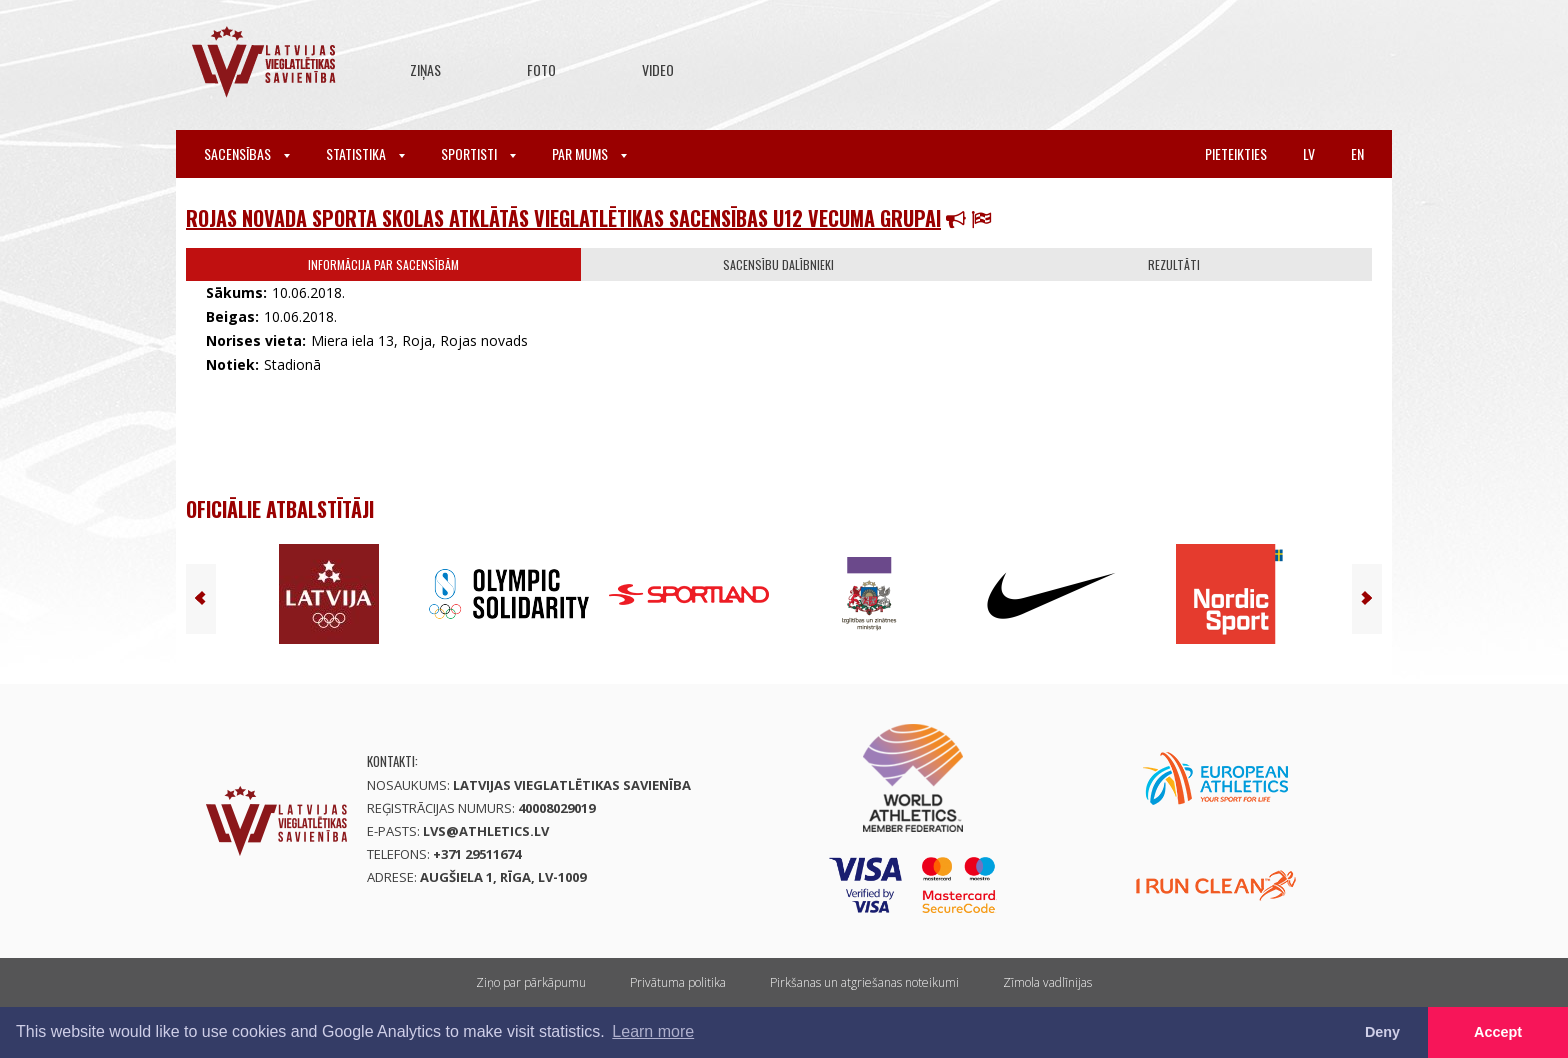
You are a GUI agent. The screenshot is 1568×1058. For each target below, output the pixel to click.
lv (1309, 153)
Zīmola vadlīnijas (1047, 982)
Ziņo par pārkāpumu (531, 982)
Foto (541, 69)
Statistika (365, 153)
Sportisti (478, 153)
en (1357, 153)
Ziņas (425, 69)
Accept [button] (1498, 1032)
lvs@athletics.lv (486, 831)
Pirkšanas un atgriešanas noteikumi (864, 982)
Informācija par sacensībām (383, 264)
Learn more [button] (653, 1031)
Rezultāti (1174, 264)
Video (658, 69)
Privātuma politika (678, 982)
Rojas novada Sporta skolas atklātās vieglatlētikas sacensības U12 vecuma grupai (563, 218)
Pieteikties (1236, 153)
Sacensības (247, 153)
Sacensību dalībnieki (778, 264)
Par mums (589, 153)
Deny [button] (1382, 1032)
